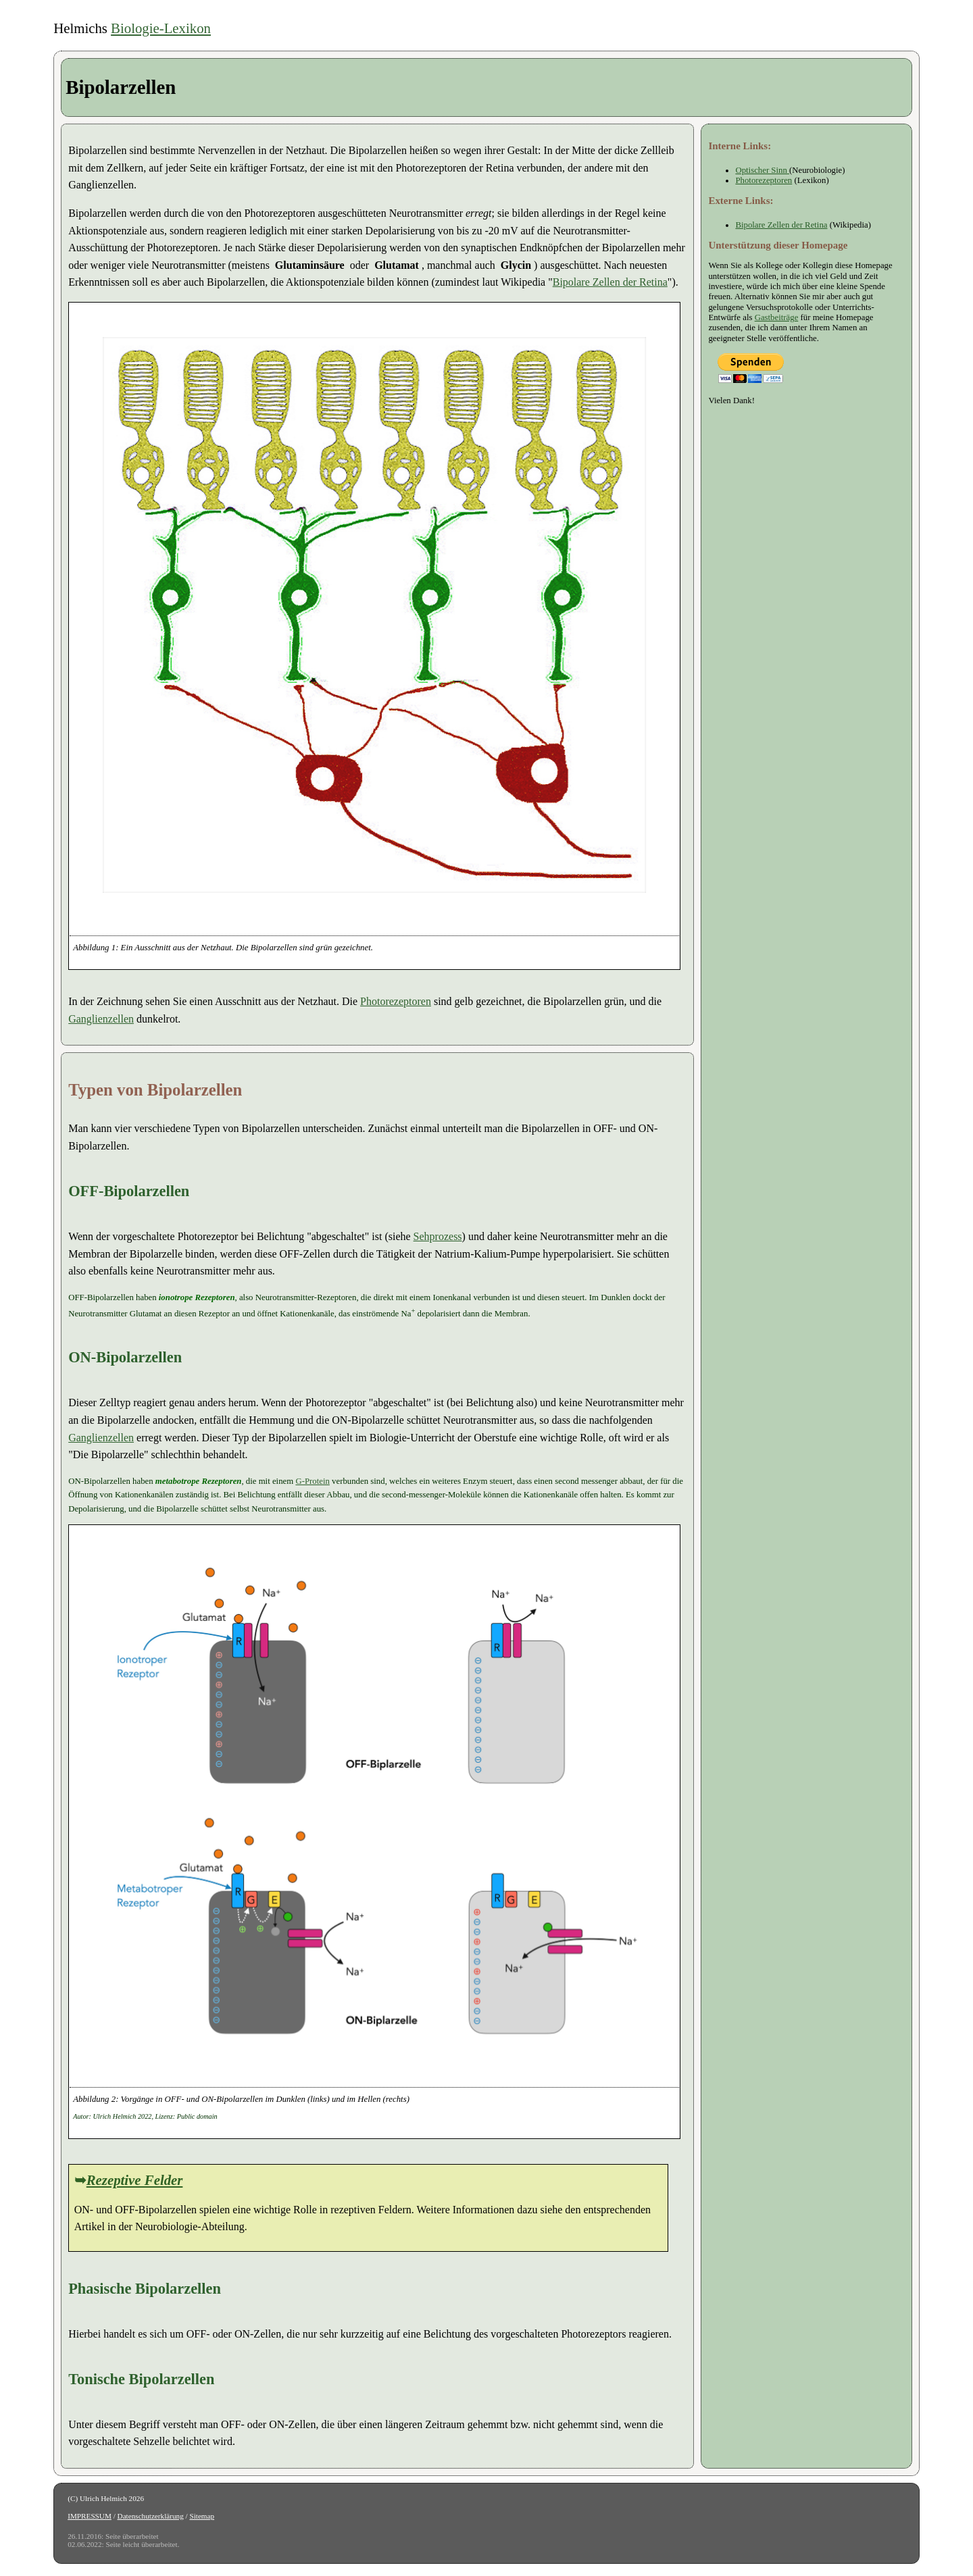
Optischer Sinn (762, 170)
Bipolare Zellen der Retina (610, 282)
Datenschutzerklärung (151, 2516)
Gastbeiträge (777, 317)
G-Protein (312, 1481)
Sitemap (201, 2516)
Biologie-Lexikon (161, 28)
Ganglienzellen (101, 1019)
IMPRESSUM (89, 2516)
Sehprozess (438, 1236)
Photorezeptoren (395, 1001)
